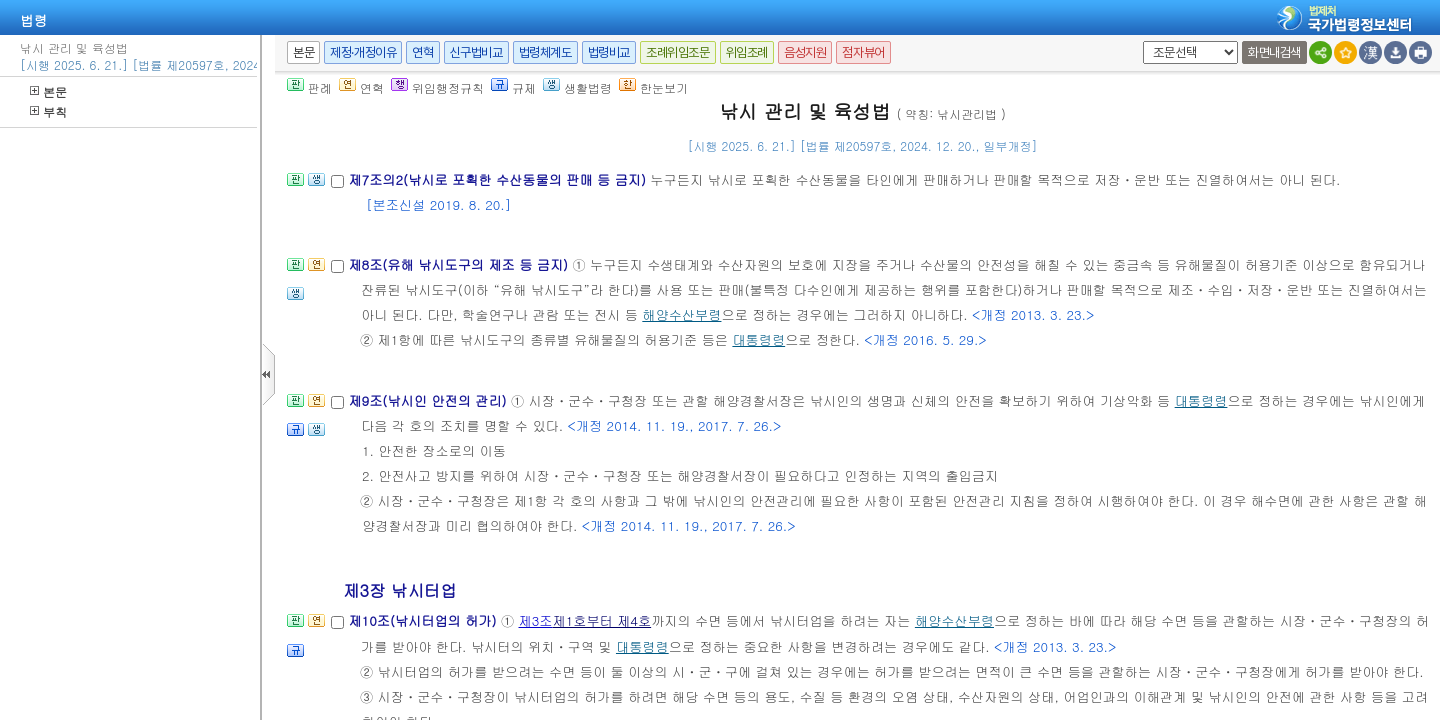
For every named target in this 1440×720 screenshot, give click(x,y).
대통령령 (758, 339)
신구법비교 (476, 52)
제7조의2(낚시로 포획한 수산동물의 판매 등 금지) (499, 179)
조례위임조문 (678, 52)
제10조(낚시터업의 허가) (424, 620)
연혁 (422, 52)
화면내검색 (1274, 52)
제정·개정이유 (363, 52)
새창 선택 (1139, 41)
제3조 (536, 620)
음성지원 (805, 52)
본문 (48, 91)
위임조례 (747, 52)
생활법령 (577, 87)
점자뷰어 (863, 52)
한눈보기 (653, 87)
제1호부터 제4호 (601, 620)
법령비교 (609, 52)
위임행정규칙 (437, 87)
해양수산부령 (681, 314)
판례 (309, 87)
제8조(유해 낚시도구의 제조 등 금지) (460, 264)
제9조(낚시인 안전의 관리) (429, 400)
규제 (513, 87)
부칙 (48, 111)
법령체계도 (545, 52)
